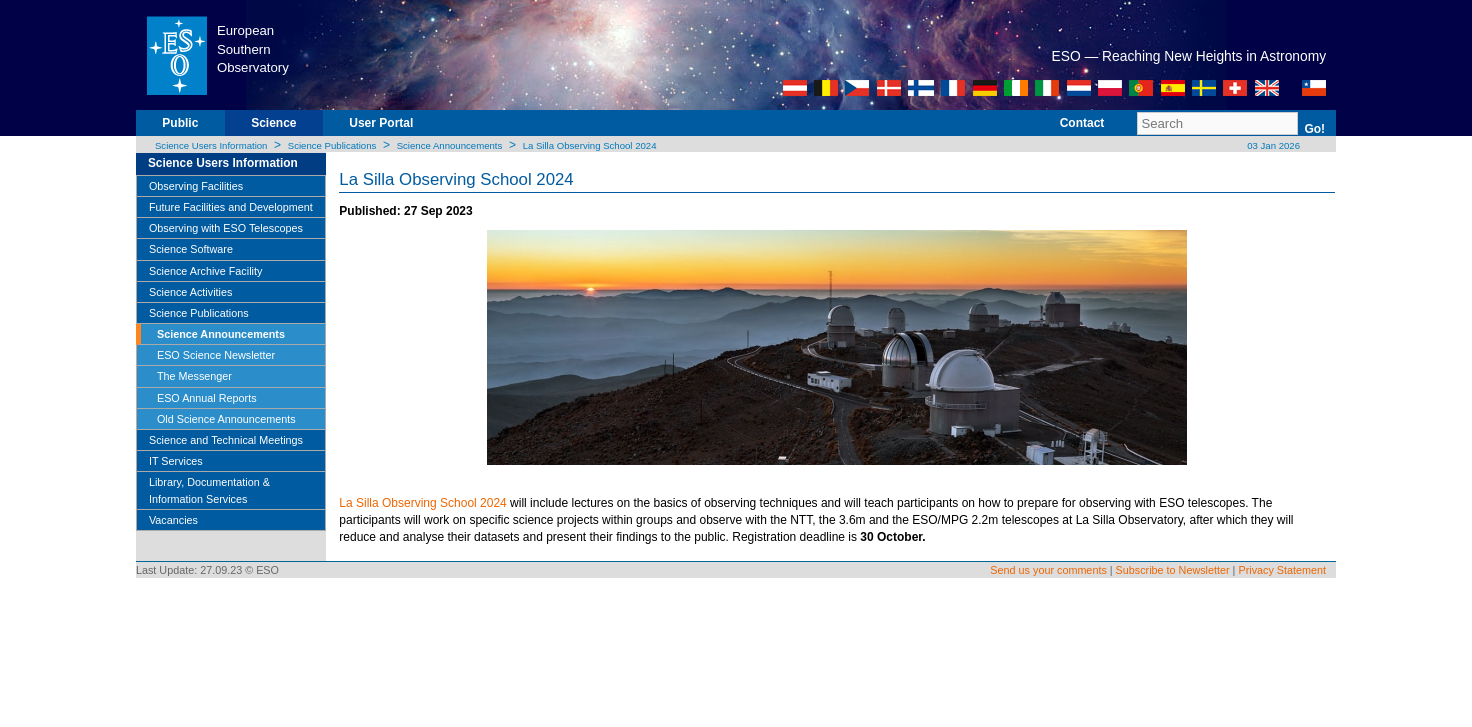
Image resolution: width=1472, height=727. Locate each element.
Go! (1314, 129)
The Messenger (194, 376)
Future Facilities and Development (231, 207)
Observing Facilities (196, 186)
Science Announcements (450, 145)
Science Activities (190, 292)
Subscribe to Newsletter (1173, 570)
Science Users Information (211, 145)
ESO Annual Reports (207, 398)
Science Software (191, 249)
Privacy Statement (1282, 570)
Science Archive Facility (205, 271)
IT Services (176, 461)
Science (273, 123)
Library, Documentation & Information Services (209, 490)
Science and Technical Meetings (226, 440)
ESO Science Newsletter (216, 355)
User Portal (381, 123)
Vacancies (173, 520)
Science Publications (332, 145)
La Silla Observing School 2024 (590, 145)
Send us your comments (1048, 570)
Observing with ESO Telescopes (226, 228)
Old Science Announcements (226, 419)
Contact (1082, 123)
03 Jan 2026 (1272, 145)
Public (180, 123)
